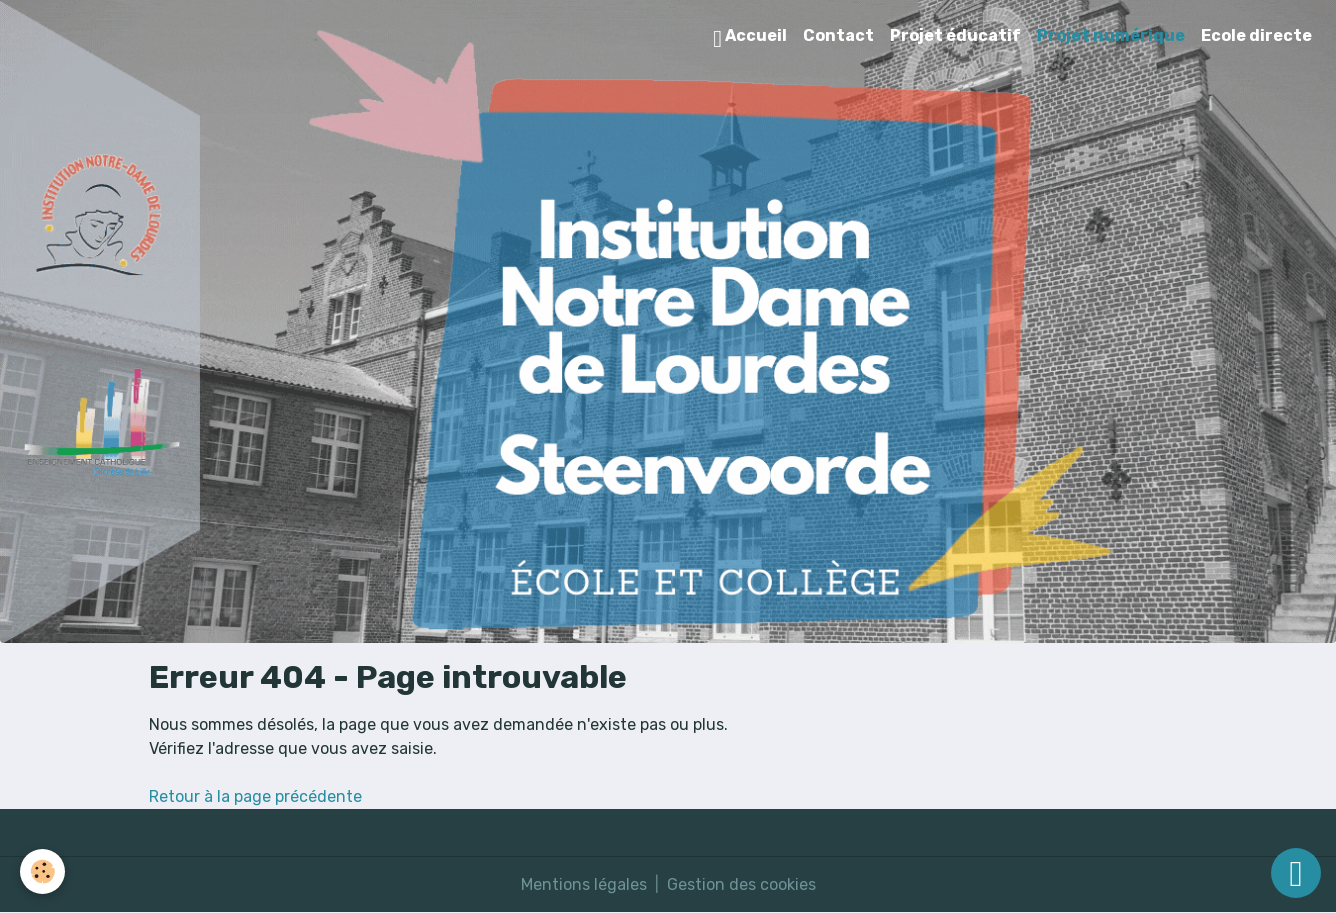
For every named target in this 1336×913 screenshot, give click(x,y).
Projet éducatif (955, 35)
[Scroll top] (1296, 873)
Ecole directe (1256, 35)
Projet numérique (1111, 35)
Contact (838, 35)
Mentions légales (584, 884)
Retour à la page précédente (255, 796)
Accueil (750, 38)
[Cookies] (42, 871)
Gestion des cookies (741, 884)
